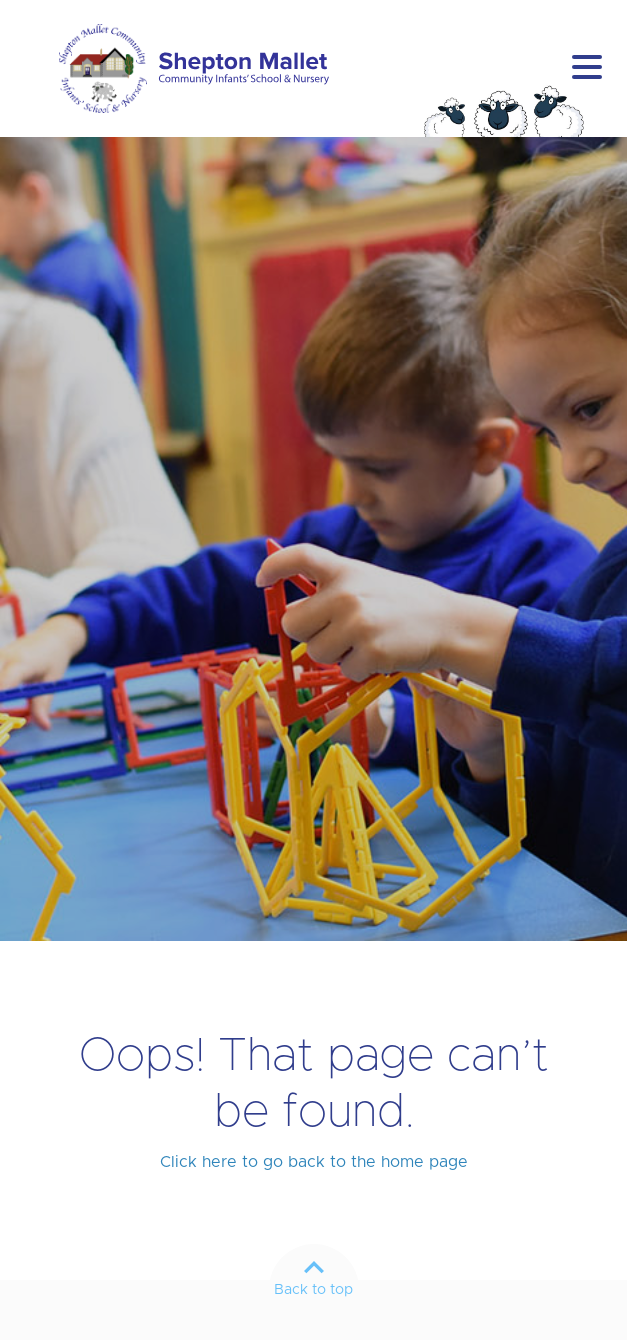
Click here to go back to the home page (314, 1162)
